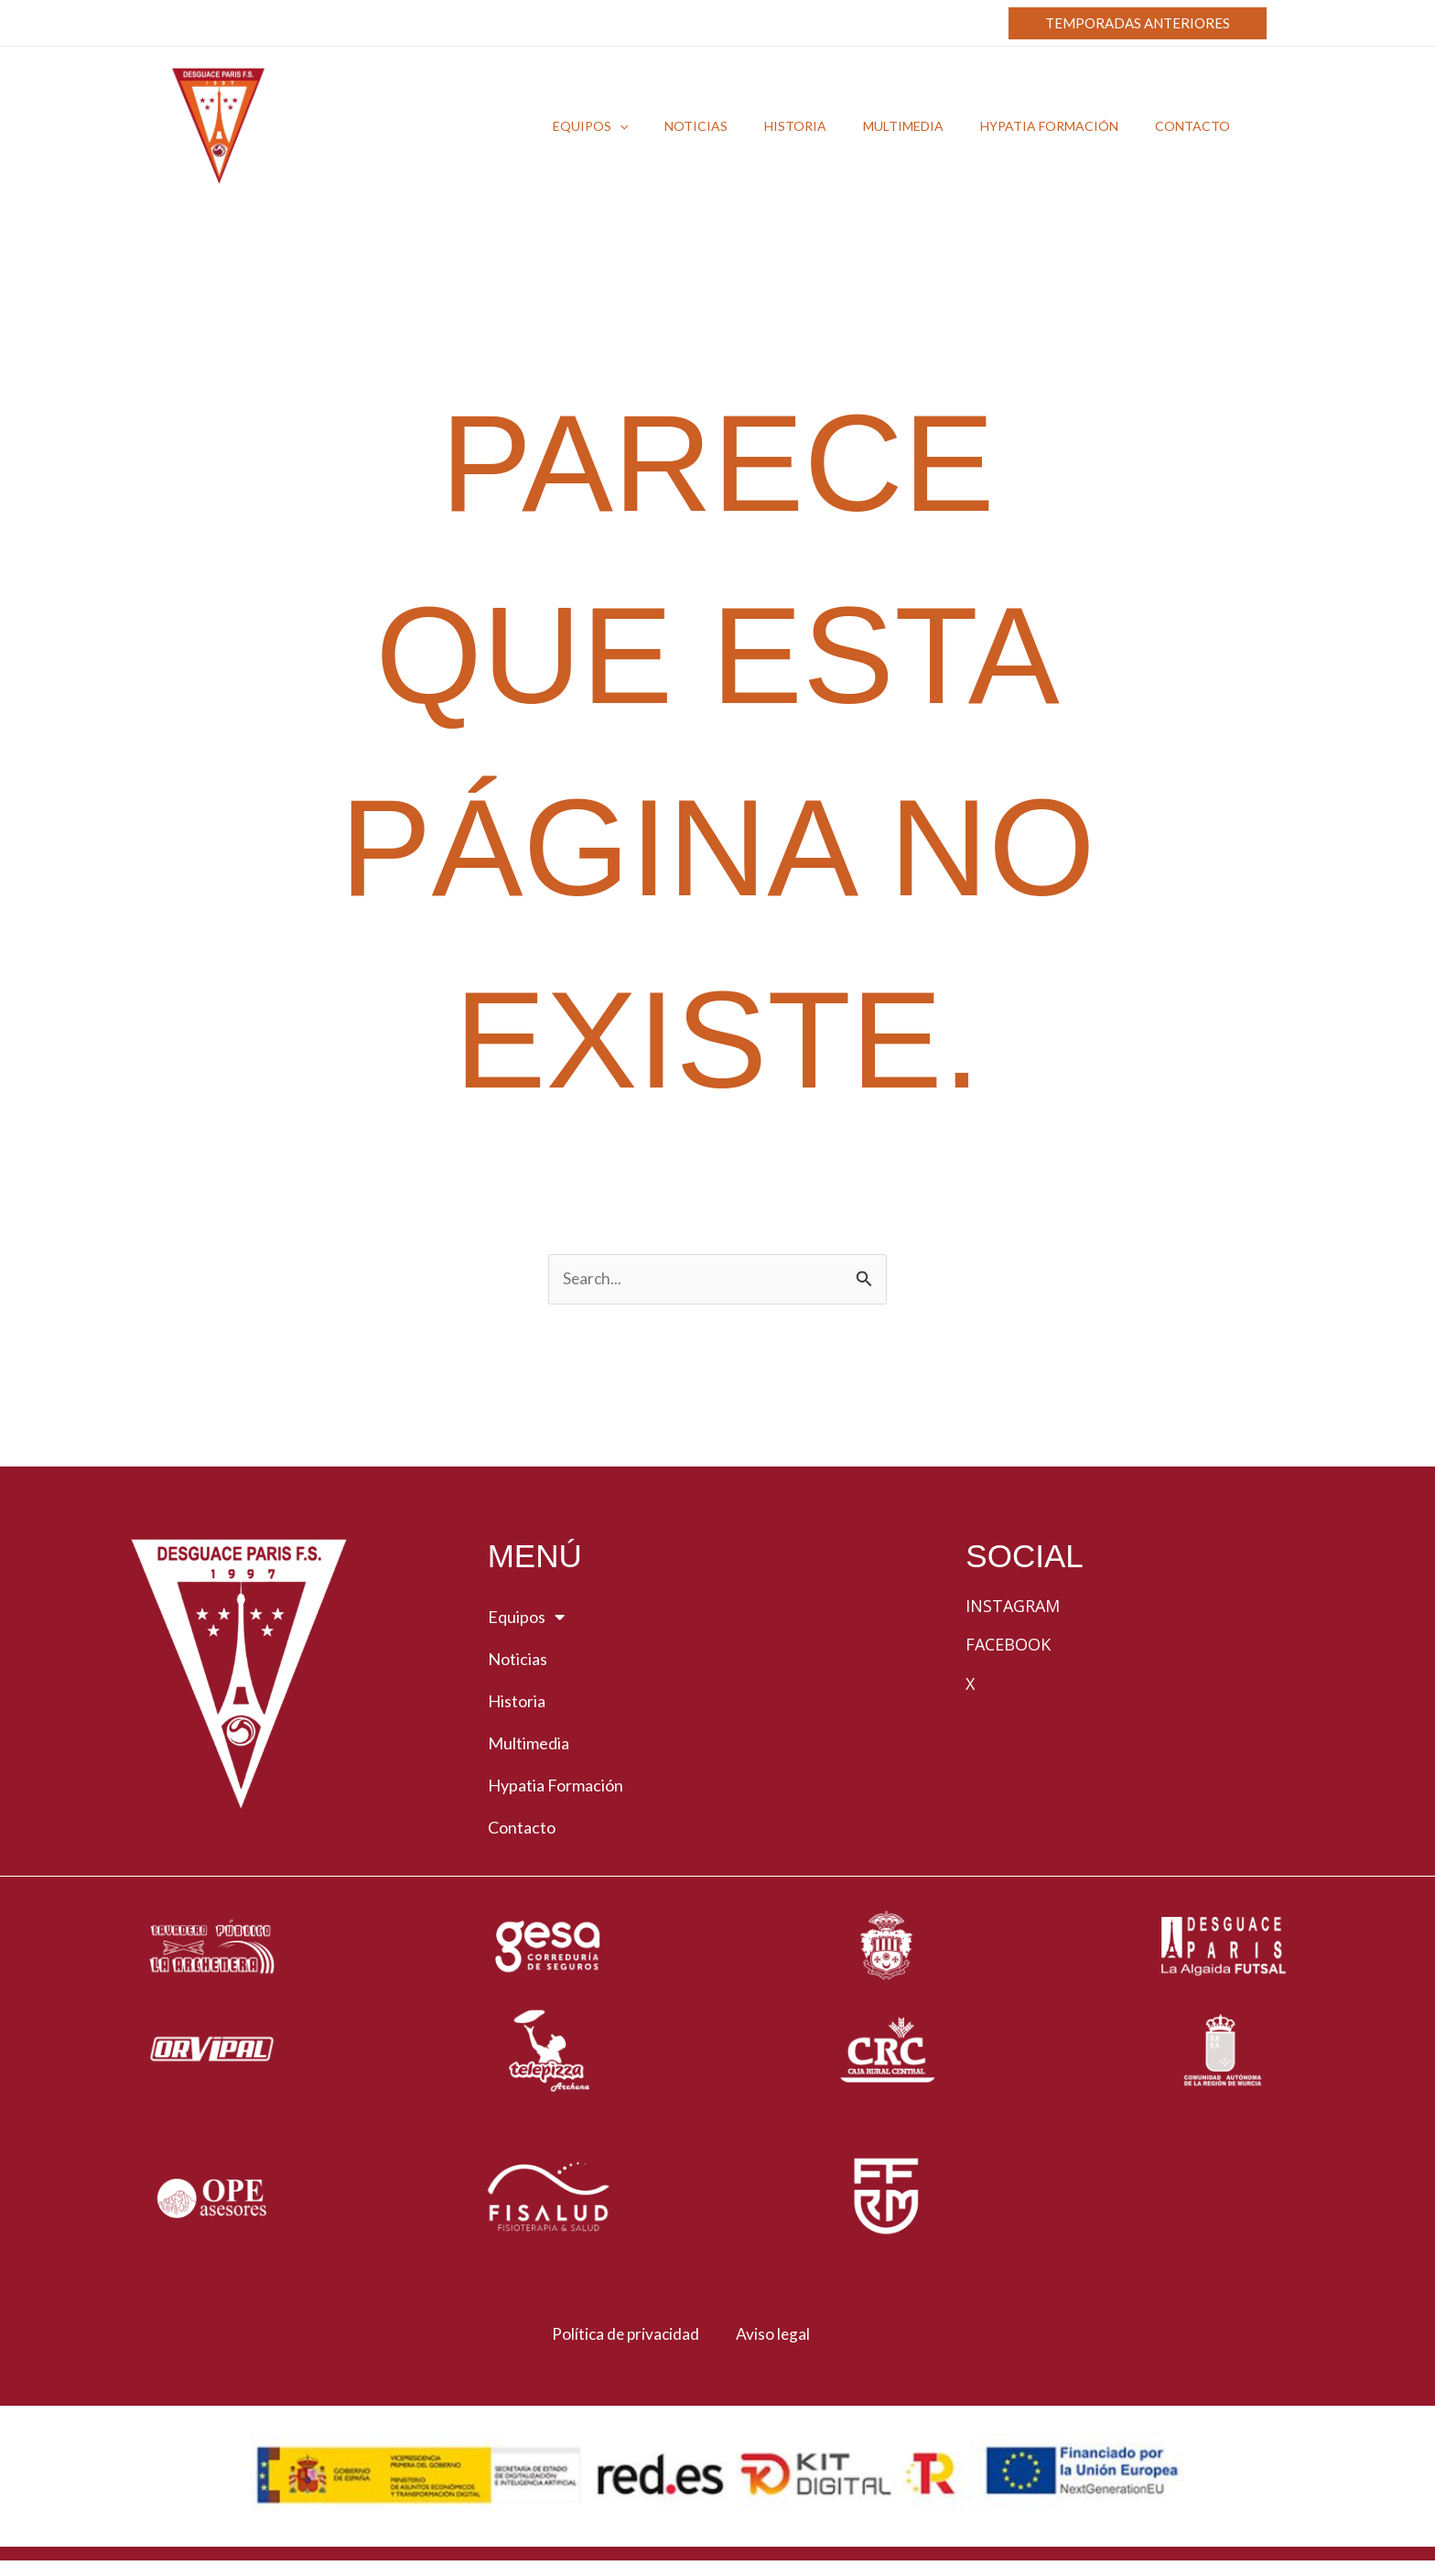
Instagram (1013, 1608)
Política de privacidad (615, 2335)
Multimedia (528, 1746)
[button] (1138, 23)
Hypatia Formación (555, 1788)
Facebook (1008, 1647)
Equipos (526, 1619)
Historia (516, 1704)
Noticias (517, 1661)
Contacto (522, 1830)
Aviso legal (778, 2335)
